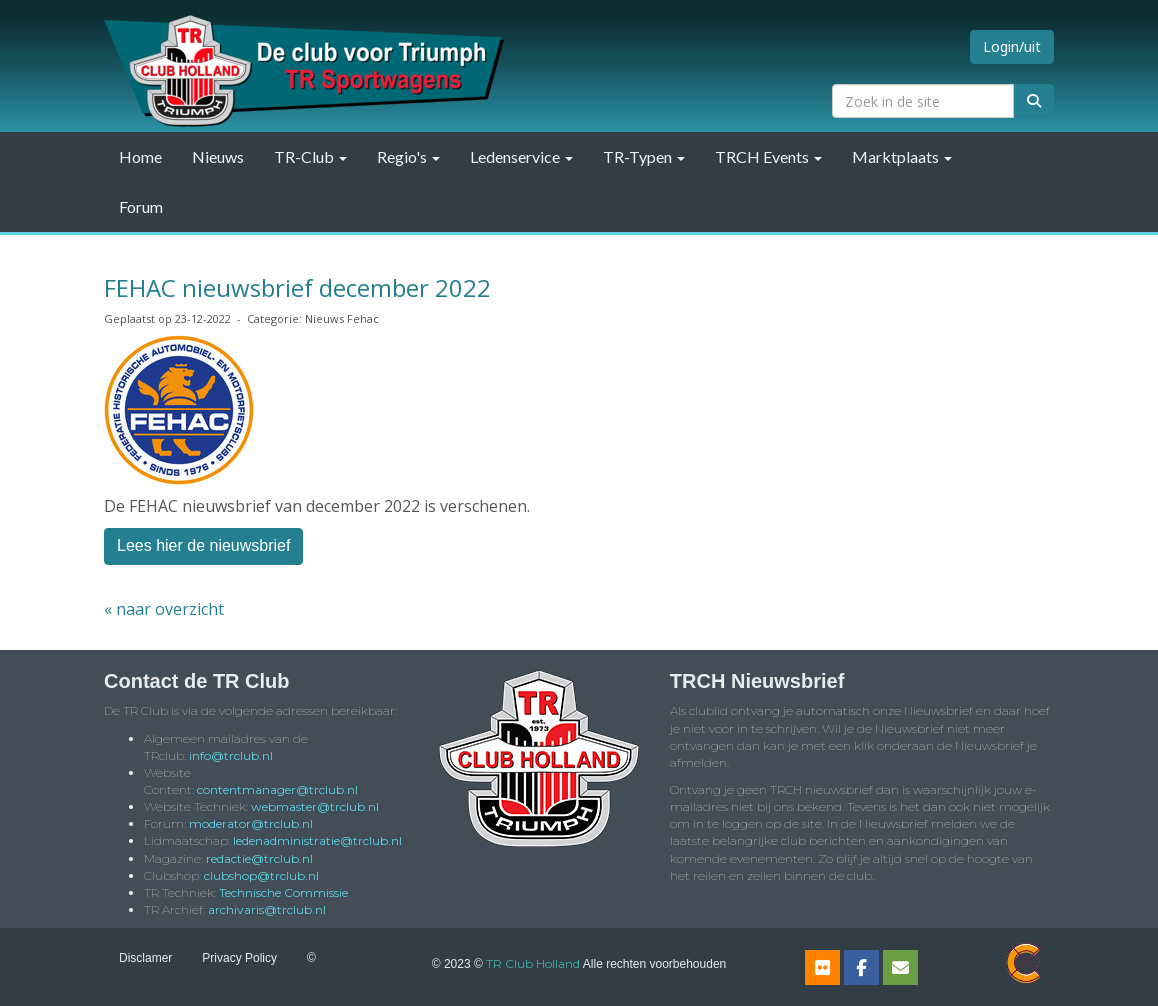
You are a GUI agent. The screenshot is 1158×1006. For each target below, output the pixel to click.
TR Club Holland (533, 963)
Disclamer (145, 958)
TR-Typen (644, 156)
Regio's (408, 156)
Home (140, 156)
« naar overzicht (164, 609)
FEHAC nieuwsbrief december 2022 (297, 287)
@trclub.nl (231, 755)
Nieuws (218, 156)
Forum (141, 206)
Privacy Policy (239, 958)
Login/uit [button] (1012, 46)
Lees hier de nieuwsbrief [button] (203, 545)
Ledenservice (521, 156)
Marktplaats (902, 156)
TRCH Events (768, 156)
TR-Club (310, 156)
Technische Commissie (283, 892)
